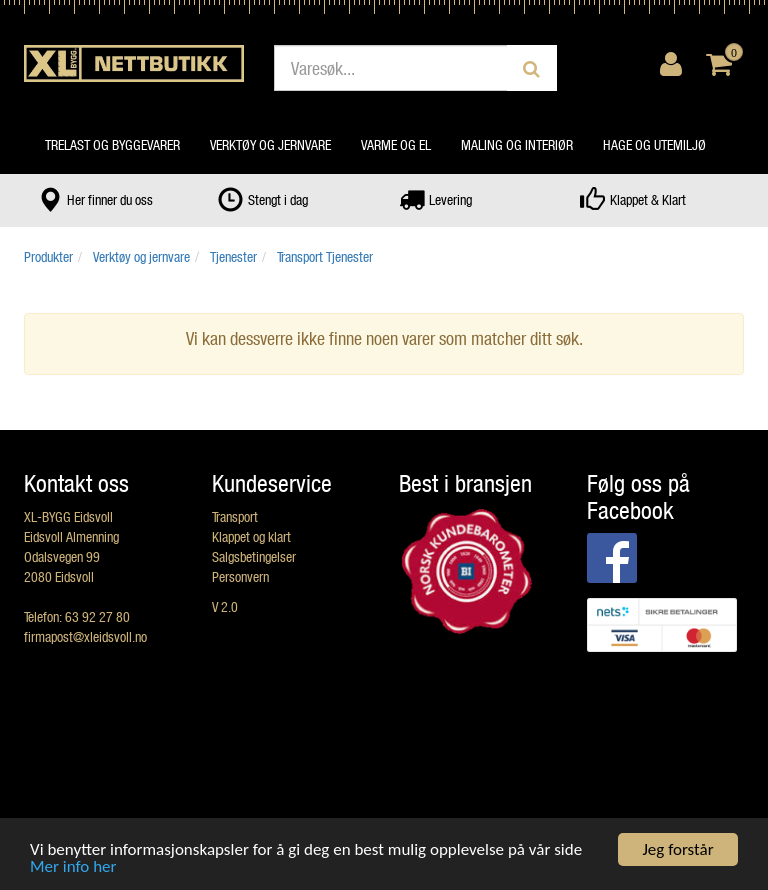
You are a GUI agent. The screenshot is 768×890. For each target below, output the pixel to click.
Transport (235, 516)
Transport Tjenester (325, 256)
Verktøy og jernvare (270, 144)
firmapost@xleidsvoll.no (85, 636)
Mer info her (73, 867)
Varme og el (396, 144)
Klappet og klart (251, 536)
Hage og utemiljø (654, 144)
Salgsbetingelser (254, 556)
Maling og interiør (517, 144)
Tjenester (233, 256)
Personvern (240, 576)
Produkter (48, 256)
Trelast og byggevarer (112, 144)
